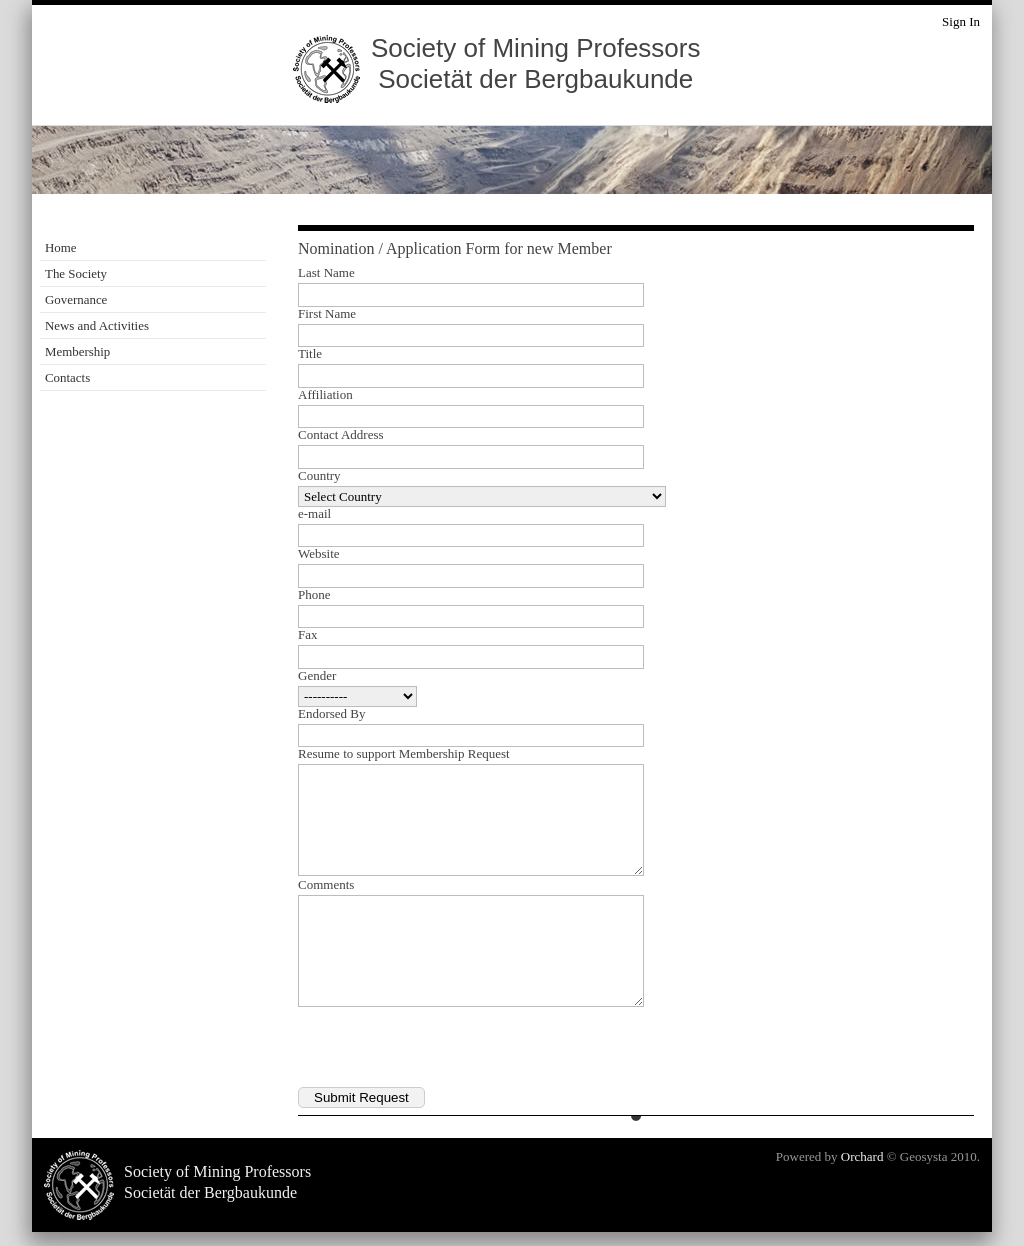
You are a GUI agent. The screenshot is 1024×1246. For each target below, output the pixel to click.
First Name (327, 314)
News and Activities (97, 325)
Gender (317, 676)
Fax (308, 635)
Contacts (67, 377)
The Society (76, 273)
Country (319, 476)
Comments (326, 885)
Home (61, 247)
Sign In (961, 21)
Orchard (862, 1156)
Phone (314, 595)
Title (310, 354)
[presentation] (450, 1048)
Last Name (326, 273)
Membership (77, 351)
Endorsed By (332, 714)
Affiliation (325, 395)
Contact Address (341, 435)
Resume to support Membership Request (404, 754)
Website (319, 554)
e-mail (314, 514)
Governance (76, 299)
